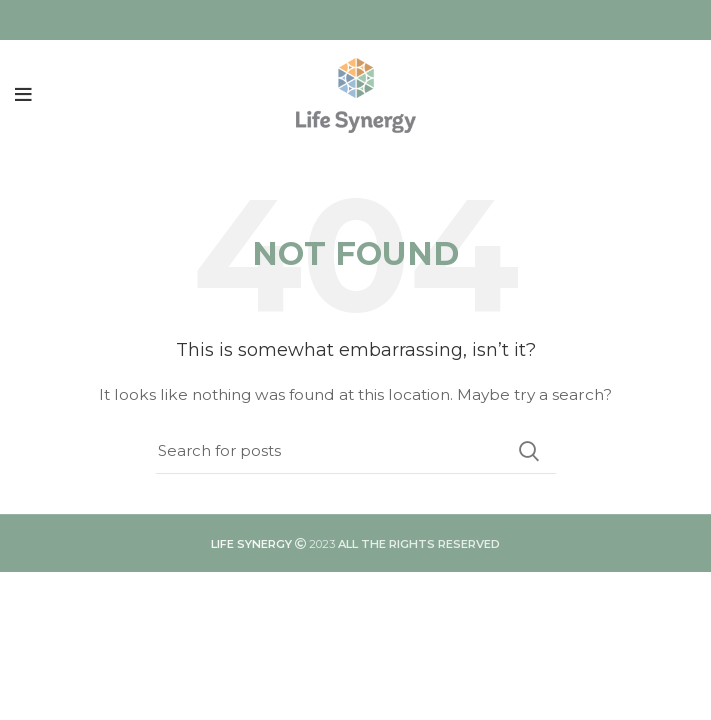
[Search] (356, 451)
